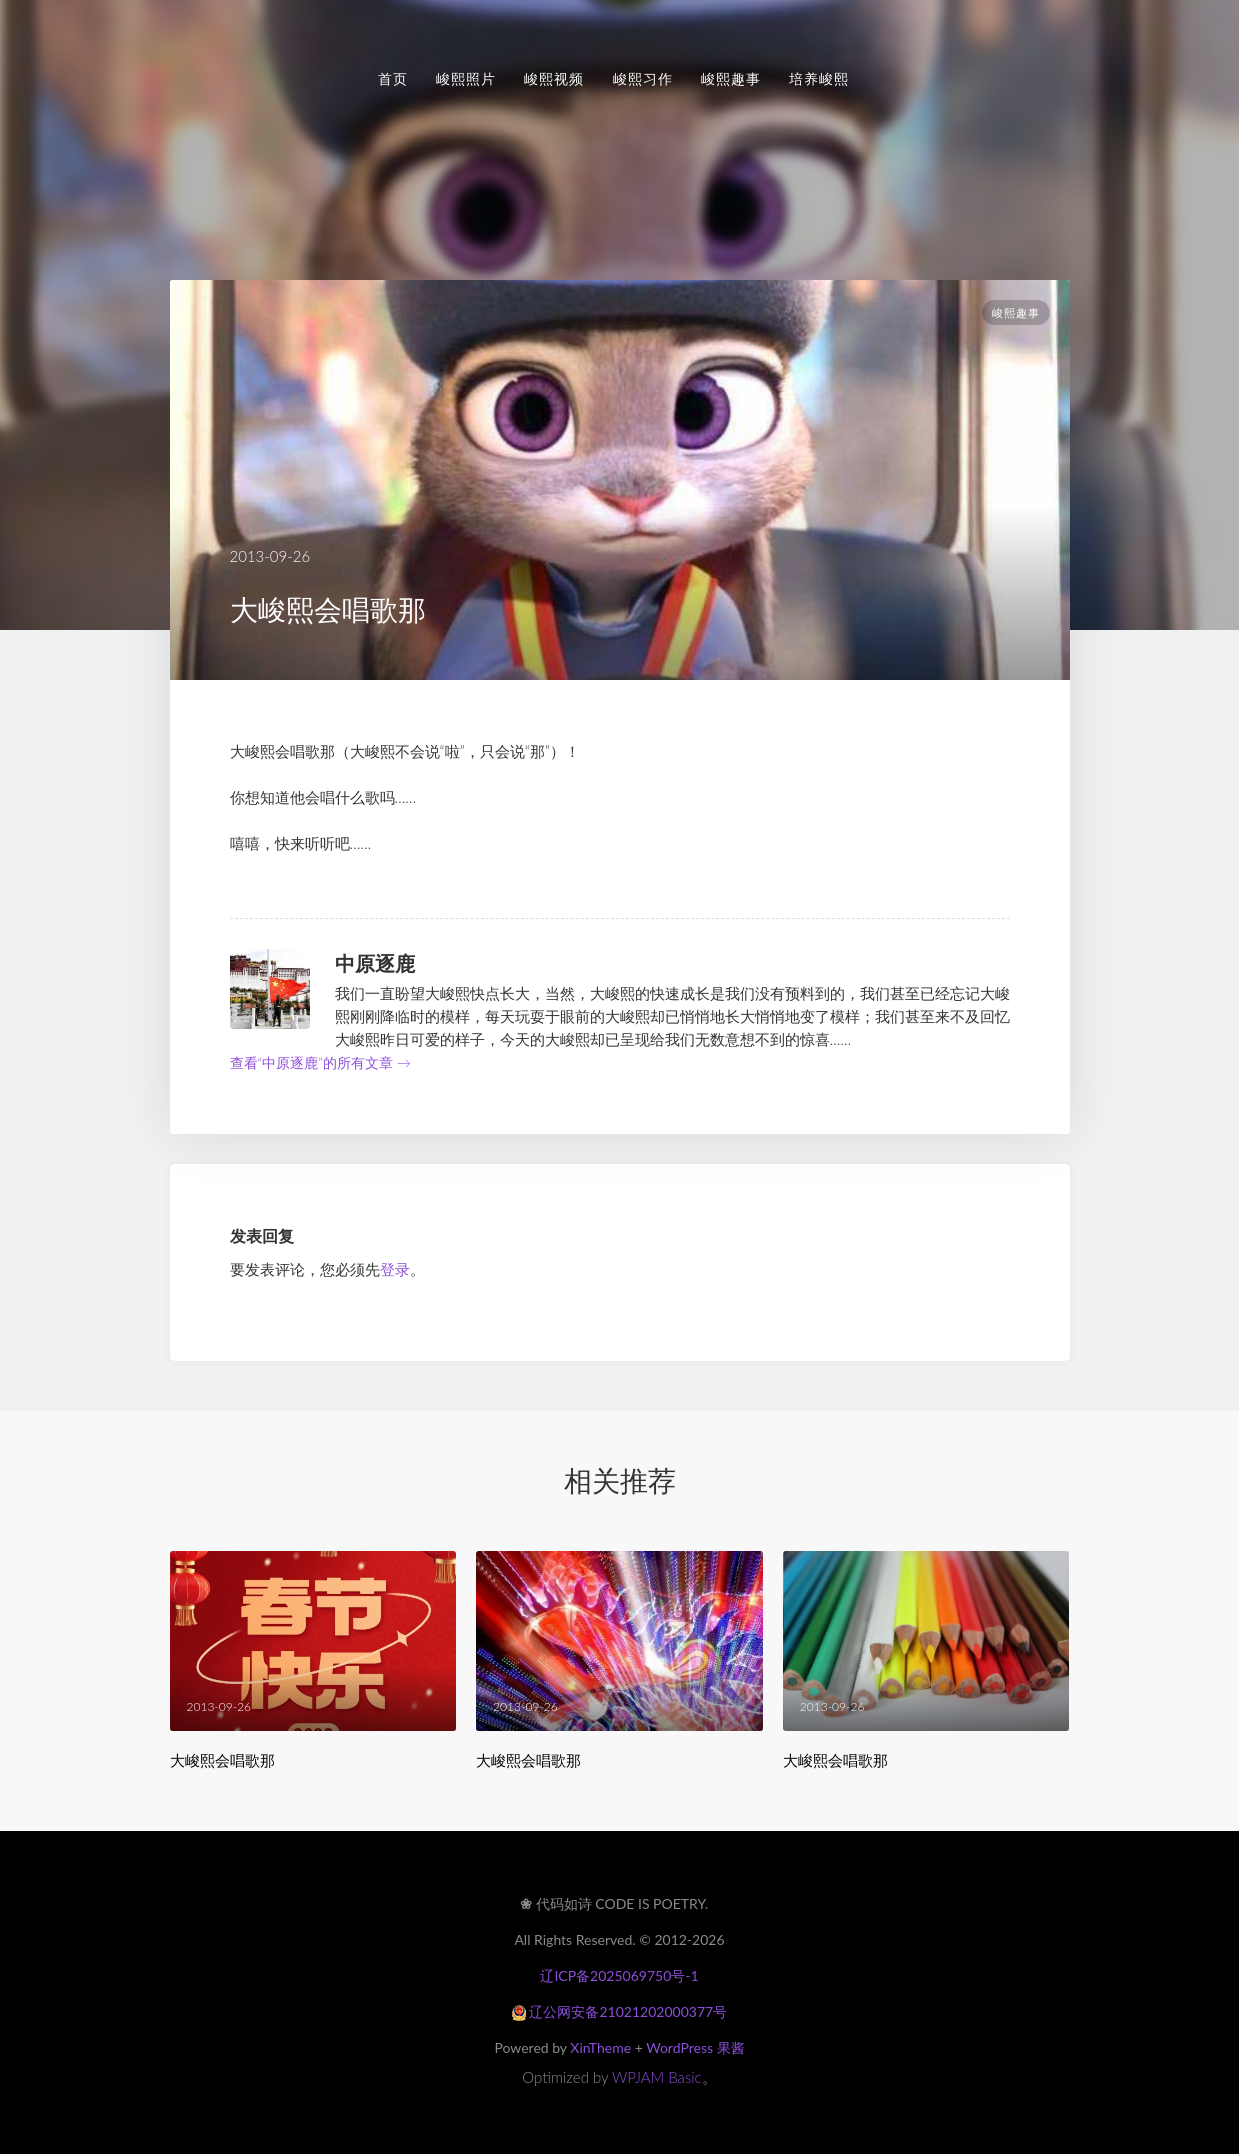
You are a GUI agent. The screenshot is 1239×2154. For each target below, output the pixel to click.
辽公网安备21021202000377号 (619, 2011)
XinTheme (600, 2047)
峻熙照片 (466, 79)
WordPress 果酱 (695, 2047)
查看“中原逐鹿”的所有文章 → (320, 1062)
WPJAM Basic (657, 2077)
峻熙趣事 (731, 79)
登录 (395, 1269)
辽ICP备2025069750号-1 (619, 1975)
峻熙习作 (643, 79)
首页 (393, 79)
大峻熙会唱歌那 (222, 1760)
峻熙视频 (554, 79)
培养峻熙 (819, 79)
